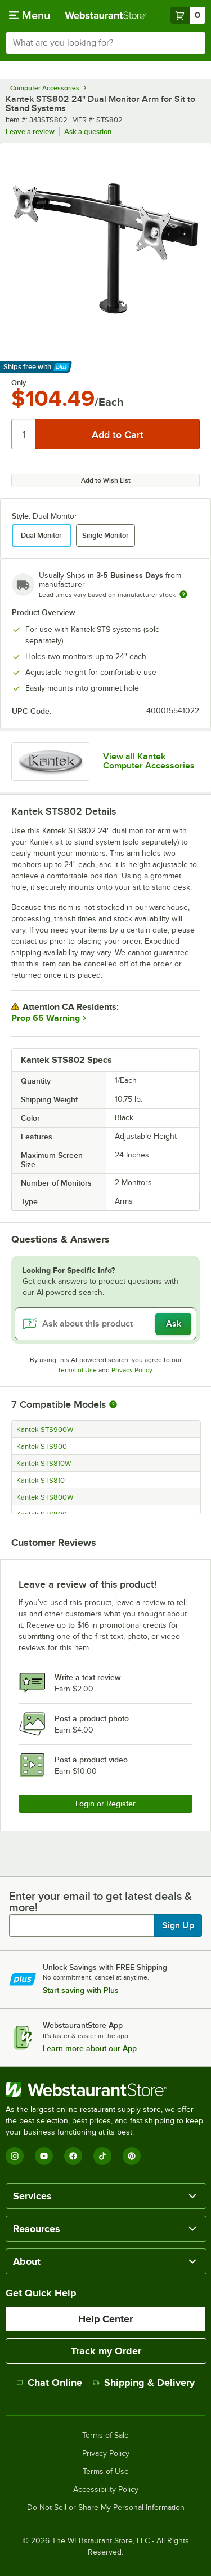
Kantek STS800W (44, 1497)
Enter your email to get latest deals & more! (100, 1901)
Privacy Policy (131, 1370)
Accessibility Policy (105, 2490)
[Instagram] (15, 2156)
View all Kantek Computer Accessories (149, 761)
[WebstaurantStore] (105, 2089)
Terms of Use (77, 1370)
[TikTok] (102, 2156)
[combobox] (105, 43)
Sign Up (178, 1925)
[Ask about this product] (105, 1324)
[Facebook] (73, 2156)
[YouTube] (44, 2156)
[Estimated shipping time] (183, 594)
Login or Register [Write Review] (105, 1803)
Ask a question (87, 131)
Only (18, 383)
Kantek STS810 (40, 1480)
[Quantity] (24, 434)
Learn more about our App (90, 2048)
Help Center (105, 2319)
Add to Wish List (106, 480)
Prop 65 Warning (45, 1018)
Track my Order (106, 2351)
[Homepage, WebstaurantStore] (106, 15)
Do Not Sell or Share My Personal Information (106, 2508)
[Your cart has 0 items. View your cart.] (187, 15)
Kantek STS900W (44, 1430)
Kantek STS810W (43, 1464)
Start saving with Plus (81, 1990)
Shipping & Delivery (144, 2382)
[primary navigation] (29, 15)
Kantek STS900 (41, 1447)
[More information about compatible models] (113, 1405)
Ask (173, 1324)
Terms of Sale (105, 2436)
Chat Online (49, 2382)
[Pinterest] (132, 2156)
